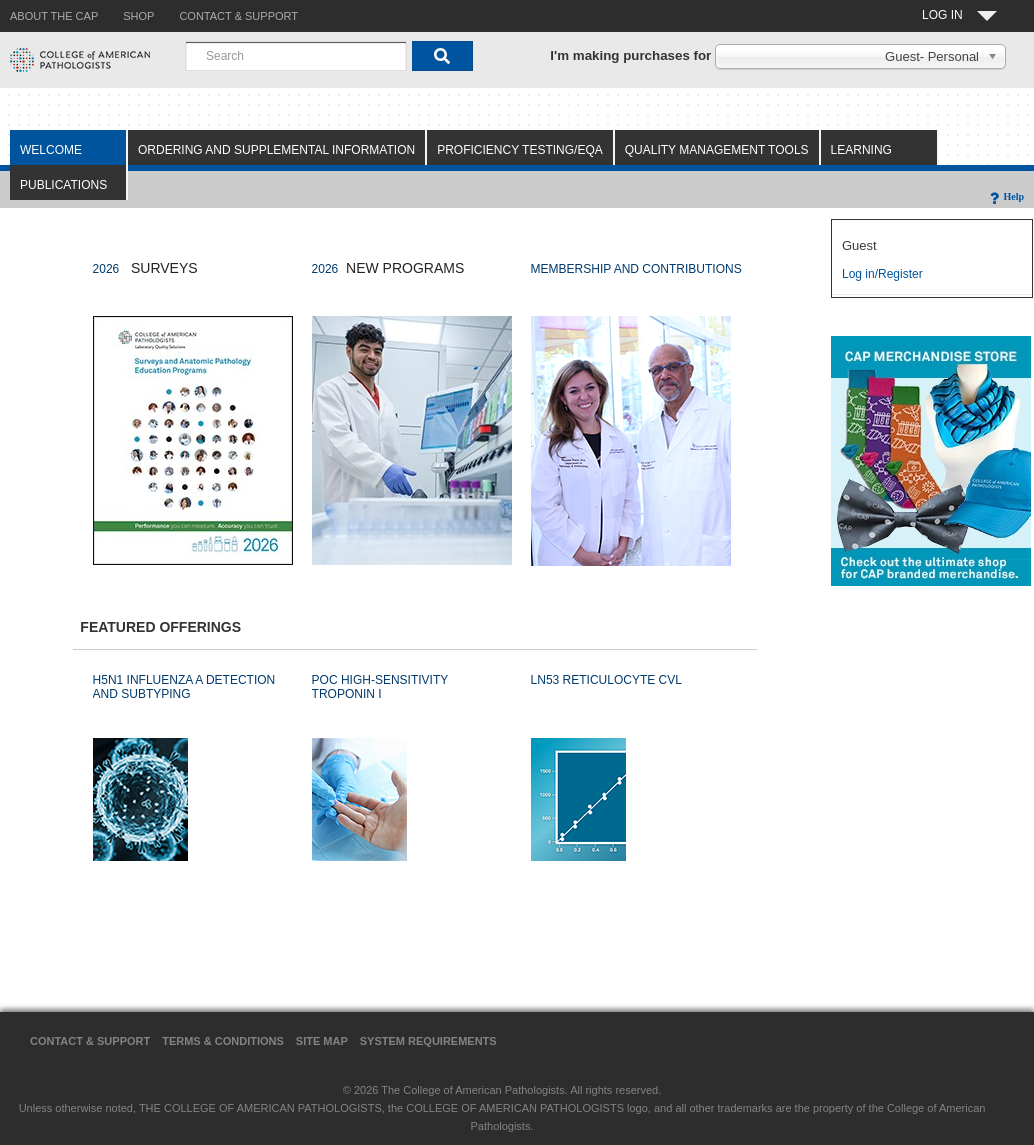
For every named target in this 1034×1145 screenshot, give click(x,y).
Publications (63, 185)
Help (1005, 196)
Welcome (51, 150)
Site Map (322, 1041)
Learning (861, 150)
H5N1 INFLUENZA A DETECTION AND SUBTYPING (184, 687)
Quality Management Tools (717, 150)
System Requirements (428, 1041)
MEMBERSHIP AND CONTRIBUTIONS (636, 269)
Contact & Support (90, 1041)
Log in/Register (882, 274)
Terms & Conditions (223, 1041)
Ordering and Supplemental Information (276, 150)
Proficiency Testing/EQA (520, 150)
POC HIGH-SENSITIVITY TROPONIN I (380, 687)
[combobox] (296, 56)
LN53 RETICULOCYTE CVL (606, 680)
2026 (106, 269)
